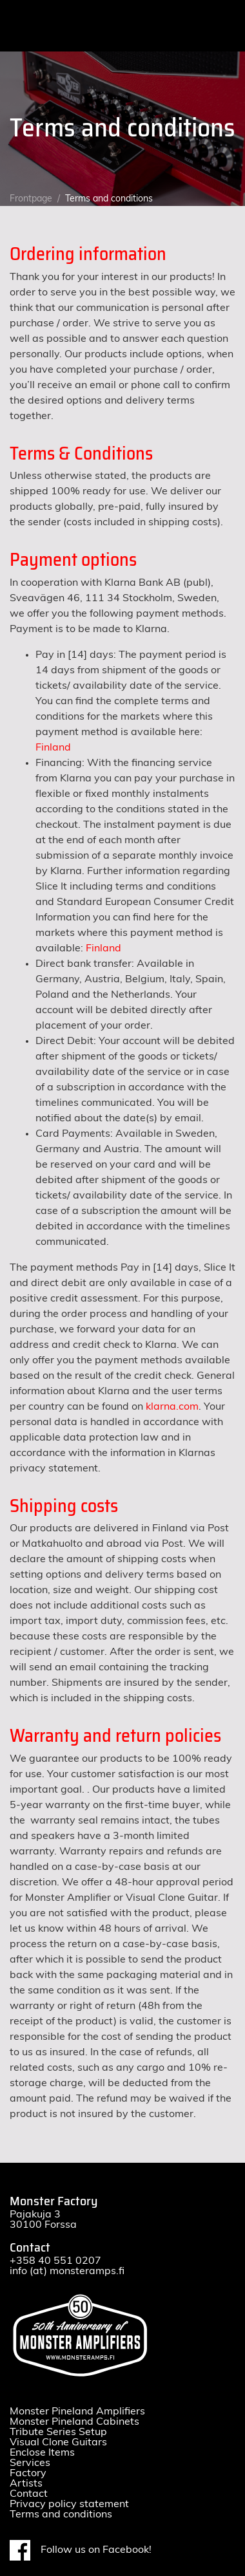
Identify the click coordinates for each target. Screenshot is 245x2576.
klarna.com (172, 1406)
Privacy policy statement (69, 2504)
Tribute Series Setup (58, 2432)
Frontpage (31, 198)
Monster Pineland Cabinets (74, 2421)
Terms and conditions (61, 2514)
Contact (29, 2493)
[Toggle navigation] (224, 25)
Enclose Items (42, 2452)
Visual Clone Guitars (58, 2442)
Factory (28, 2473)
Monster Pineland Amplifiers (77, 2411)
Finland (53, 747)
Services (30, 2463)
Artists (26, 2483)
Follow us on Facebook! (81, 2550)
